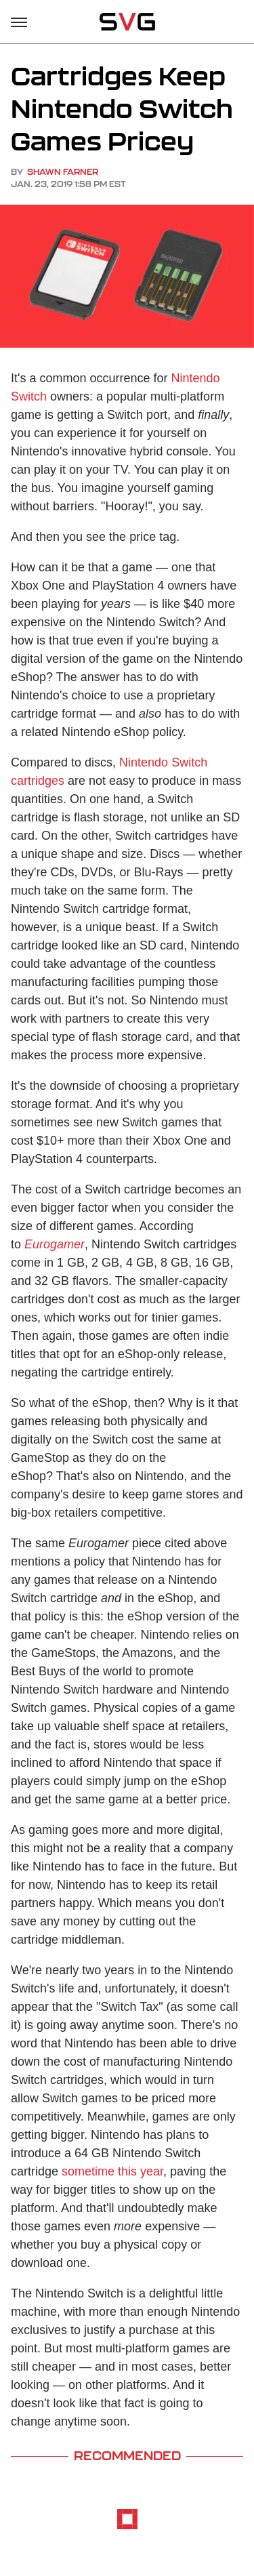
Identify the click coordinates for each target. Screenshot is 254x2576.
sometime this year (112, 2171)
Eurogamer (54, 1244)
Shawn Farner (62, 172)
